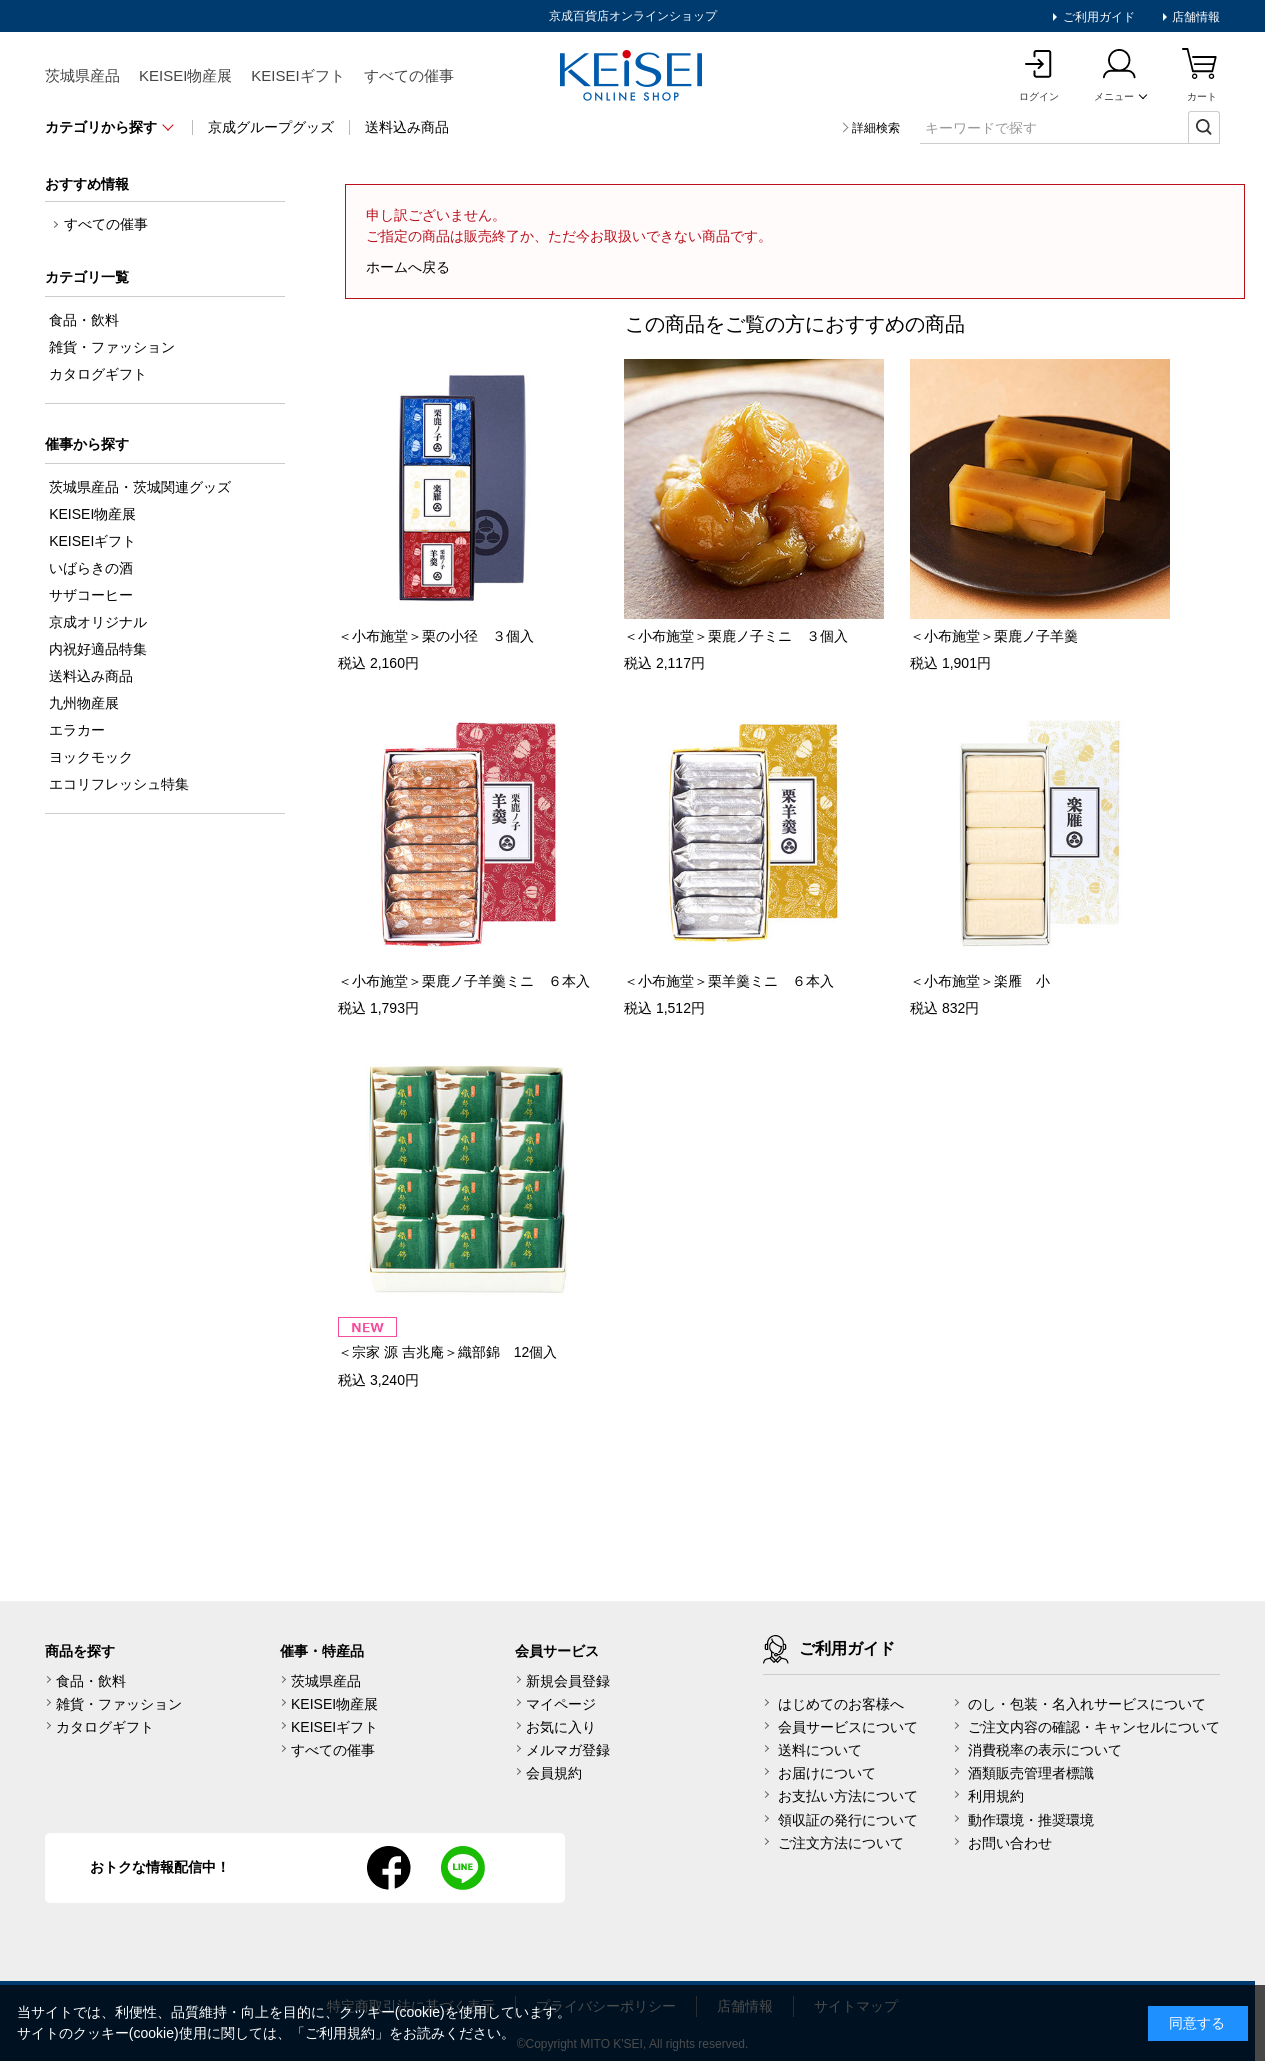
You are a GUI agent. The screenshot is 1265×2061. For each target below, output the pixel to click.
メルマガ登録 (568, 1750)
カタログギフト (105, 1727)
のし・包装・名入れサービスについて (1087, 1704)
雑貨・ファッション (119, 1704)
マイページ (561, 1704)
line (463, 1868)
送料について (820, 1750)
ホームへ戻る (408, 267)
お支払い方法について (848, 1796)
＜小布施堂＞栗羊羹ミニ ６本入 (729, 981)
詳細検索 (876, 128)
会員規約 (554, 1773)
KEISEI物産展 (185, 75)
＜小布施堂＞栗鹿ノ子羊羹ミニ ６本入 (464, 981)
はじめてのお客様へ (841, 1704)
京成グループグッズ (271, 127)
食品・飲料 (91, 1681)
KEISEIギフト (297, 75)
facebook (389, 1868)
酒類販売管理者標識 (1031, 1773)
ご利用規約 (340, 2033)
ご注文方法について (841, 1843)
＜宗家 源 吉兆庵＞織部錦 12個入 (447, 1352)
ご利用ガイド (1096, 17)
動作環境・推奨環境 (1031, 1820)
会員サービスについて (848, 1727)
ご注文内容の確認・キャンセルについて (1094, 1727)
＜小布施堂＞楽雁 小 (980, 981)
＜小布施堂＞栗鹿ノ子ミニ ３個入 (736, 636)
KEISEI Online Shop (633, 77)
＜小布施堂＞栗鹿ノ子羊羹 (994, 636)
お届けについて (827, 1773)
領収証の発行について (848, 1820)
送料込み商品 (407, 127)
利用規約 (996, 1796)
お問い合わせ (1010, 1843)
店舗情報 (1194, 17)
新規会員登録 (568, 1681)
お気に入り (561, 1727)
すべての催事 (409, 75)
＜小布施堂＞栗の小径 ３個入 (436, 636)
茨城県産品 (82, 75)
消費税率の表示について (1045, 1750)
